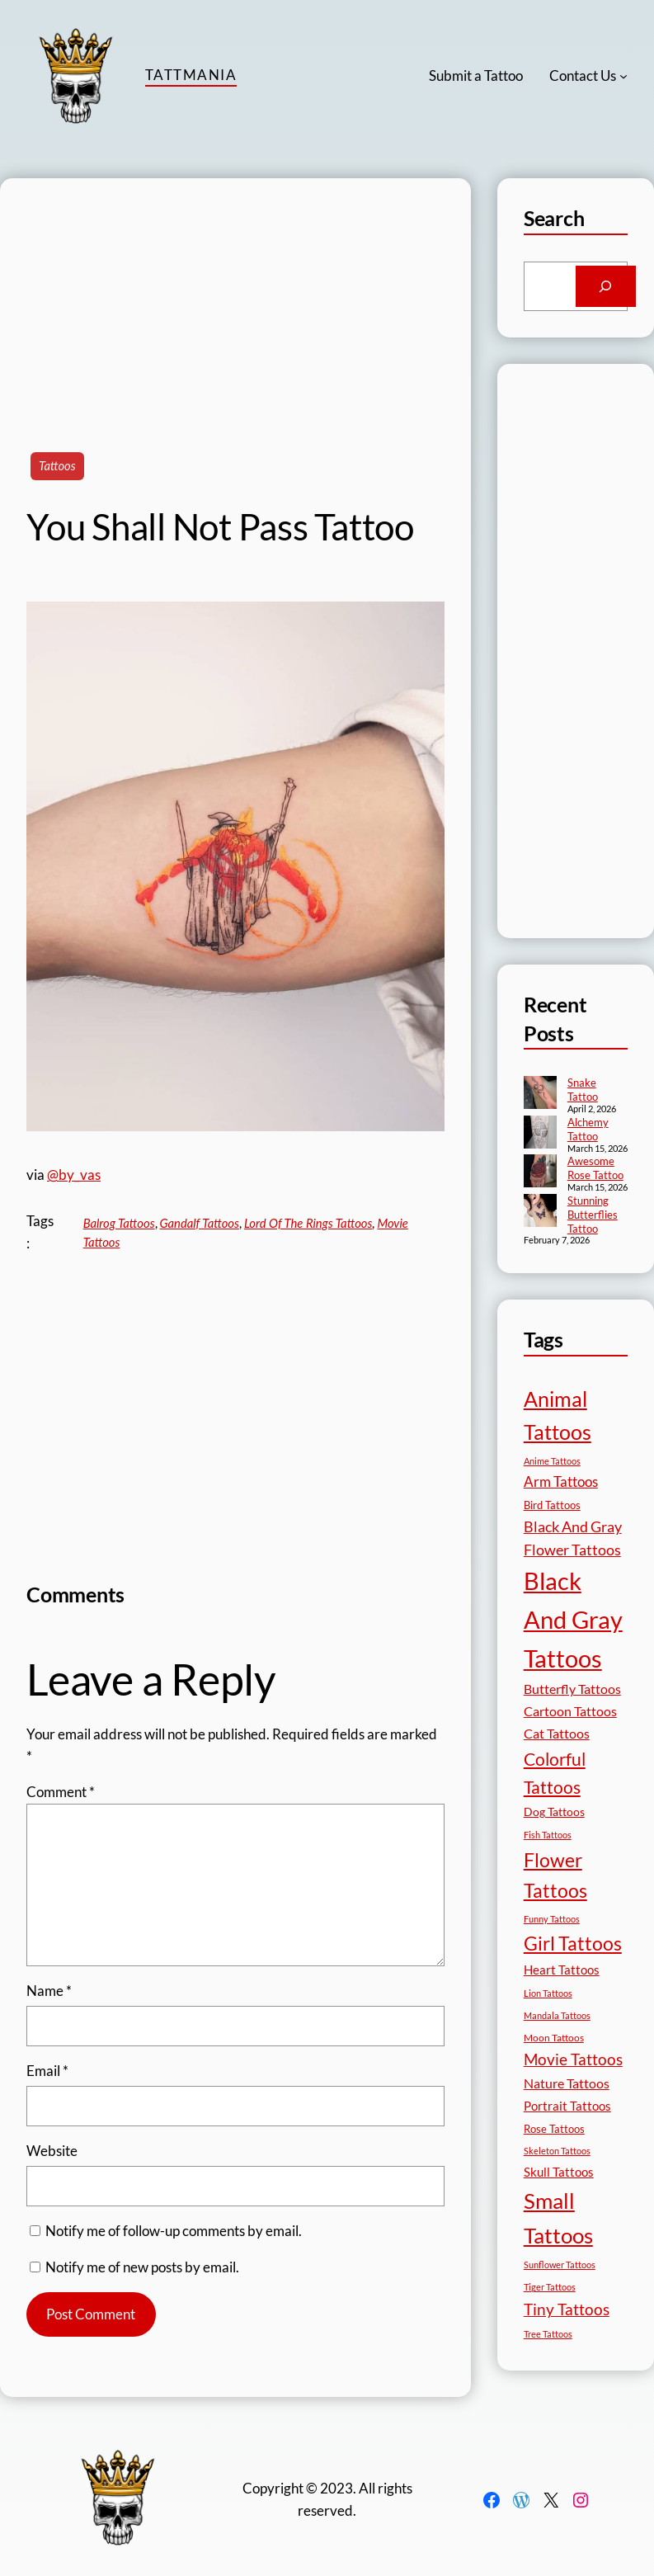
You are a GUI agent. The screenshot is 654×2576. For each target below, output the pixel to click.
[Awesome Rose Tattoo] (540, 1172)
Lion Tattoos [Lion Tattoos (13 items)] (548, 1993)
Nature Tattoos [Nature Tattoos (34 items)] (566, 2083)
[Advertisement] (235, 293)
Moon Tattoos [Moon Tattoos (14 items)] (554, 2037)
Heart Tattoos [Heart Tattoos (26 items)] (562, 1969)
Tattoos (57, 465)
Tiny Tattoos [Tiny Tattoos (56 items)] (566, 2309)
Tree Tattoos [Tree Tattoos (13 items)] (548, 2333)
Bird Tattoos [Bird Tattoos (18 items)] (552, 1505)
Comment (60, 1791)
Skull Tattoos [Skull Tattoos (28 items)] (559, 2171)
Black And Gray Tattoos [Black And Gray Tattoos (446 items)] (573, 1619)
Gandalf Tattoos (199, 1222)
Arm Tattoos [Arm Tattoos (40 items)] (561, 1481)
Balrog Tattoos (119, 1222)
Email (47, 2070)
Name (49, 1990)
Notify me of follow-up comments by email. (173, 2230)
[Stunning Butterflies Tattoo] (540, 1212)
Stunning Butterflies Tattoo (592, 1214)
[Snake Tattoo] (540, 1094)
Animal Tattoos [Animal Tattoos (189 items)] (557, 1415)
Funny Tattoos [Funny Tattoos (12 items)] (552, 1918)
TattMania (191, 74)
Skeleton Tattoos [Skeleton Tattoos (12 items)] (557, 2150)
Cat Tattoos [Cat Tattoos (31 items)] (557, 1733)
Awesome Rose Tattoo (595, 1168)
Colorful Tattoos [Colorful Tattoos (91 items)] (555, 1772)
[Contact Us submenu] (623, 76)
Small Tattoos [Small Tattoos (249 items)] (558, 2217)
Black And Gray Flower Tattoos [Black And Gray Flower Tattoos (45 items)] (573, 1538)
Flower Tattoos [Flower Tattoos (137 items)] (555, 1875)
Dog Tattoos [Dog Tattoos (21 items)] (554, 1812)
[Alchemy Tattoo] (540, 1134)
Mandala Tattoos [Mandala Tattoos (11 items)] (557, 2015)
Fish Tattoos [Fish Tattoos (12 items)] (548, 1834)
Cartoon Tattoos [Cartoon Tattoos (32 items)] (570, 1711)
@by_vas (74, 1174)
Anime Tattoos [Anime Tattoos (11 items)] (552, 1460)
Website (52, 2150)
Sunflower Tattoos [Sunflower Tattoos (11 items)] (559, 2264)
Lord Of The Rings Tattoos (308, 1222)
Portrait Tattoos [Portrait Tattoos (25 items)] (567, 2106)
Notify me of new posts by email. (142, 2267)
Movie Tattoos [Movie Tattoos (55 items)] (573, 2059)
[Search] (606, 286)
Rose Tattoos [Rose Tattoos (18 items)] (554, 2128)
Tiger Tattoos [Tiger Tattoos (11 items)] (550, 2286)
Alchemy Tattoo (588, 1129)
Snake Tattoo (582, 1089)
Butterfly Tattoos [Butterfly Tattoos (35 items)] (572, 1688)
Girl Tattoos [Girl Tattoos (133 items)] (573, 1943)
